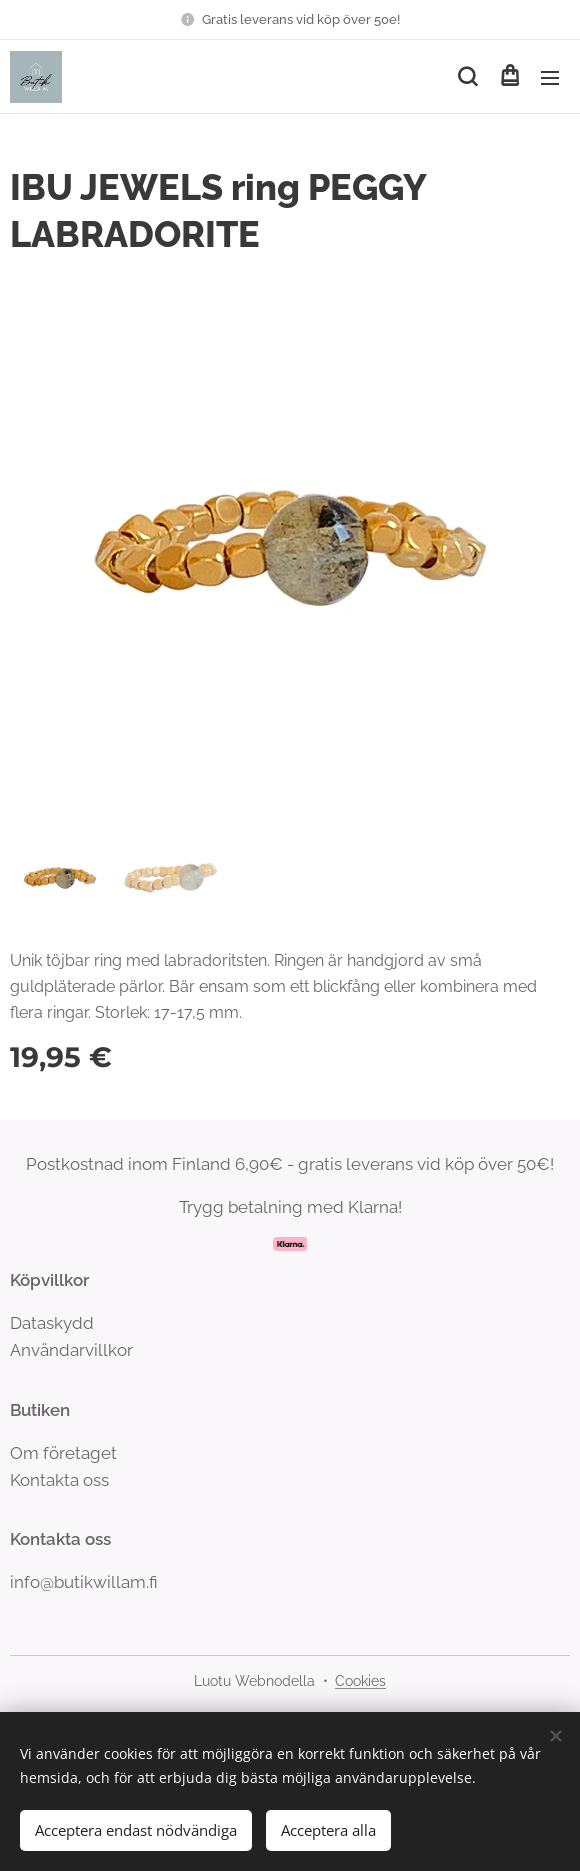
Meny (550, 78)
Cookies (360, 1681)
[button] (467, 77)
